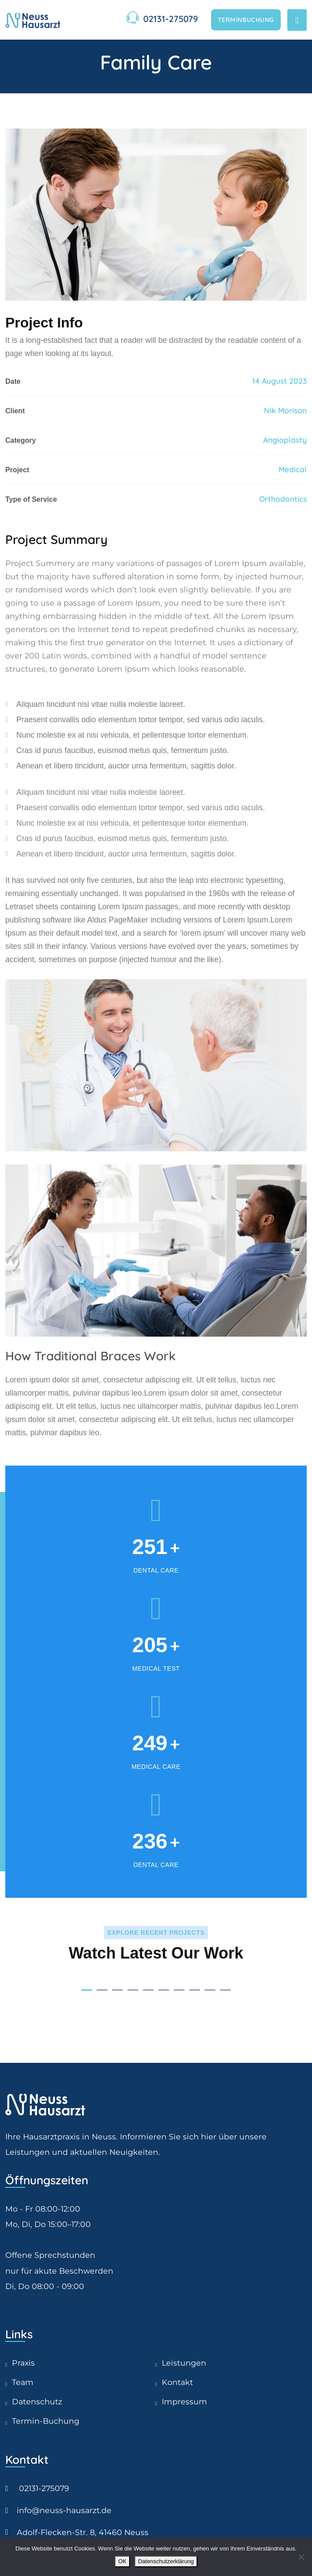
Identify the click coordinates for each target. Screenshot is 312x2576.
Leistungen (184, 2362)
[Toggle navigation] (297, 20)
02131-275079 (170, 18)
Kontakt (177, 2382)
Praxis (23, 2362)
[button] (86, 1990)
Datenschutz (37, 2401)
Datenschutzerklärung (165, 2561)
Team (22, 2382)
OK (122, 2561)
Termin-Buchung (45, 2420)
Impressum (184, 2401)
